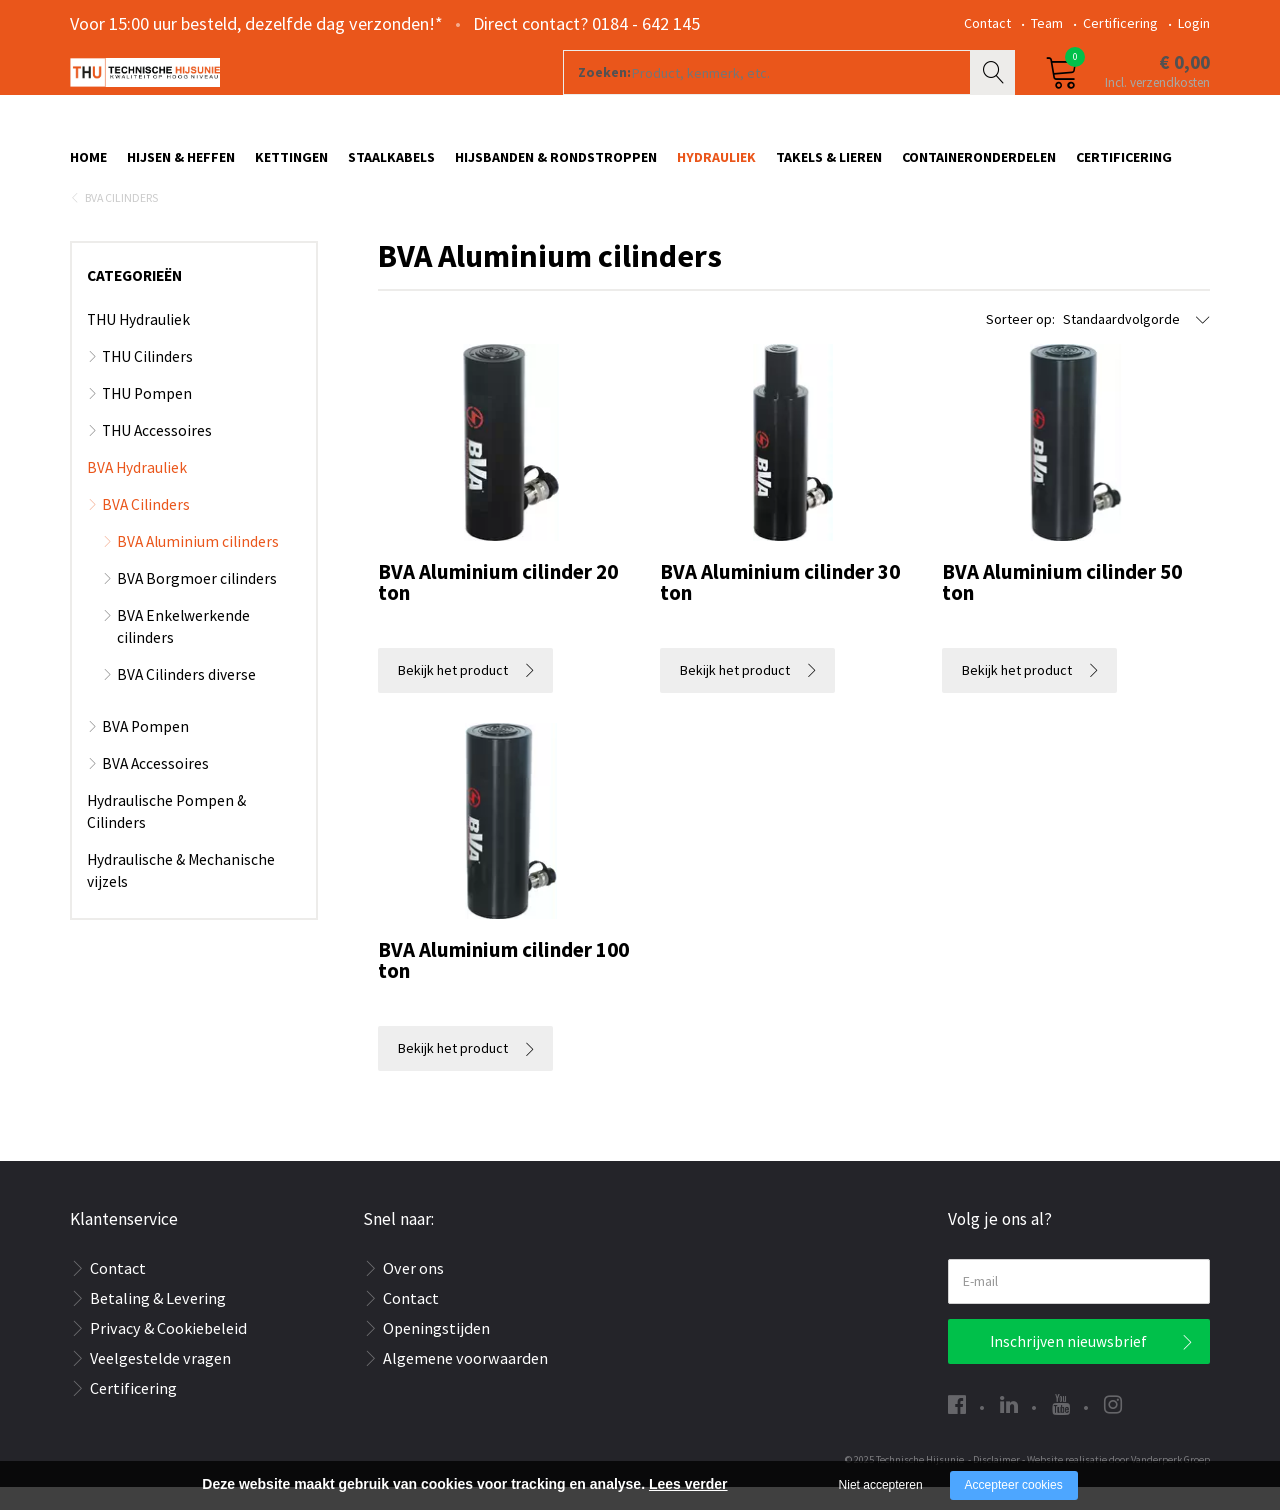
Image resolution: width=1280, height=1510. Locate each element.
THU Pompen (147, 416)
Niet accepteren (881, 1485)
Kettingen (291, 167)
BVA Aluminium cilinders (198, 564)
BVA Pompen (145, 749)
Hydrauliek (716, 167)
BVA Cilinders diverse (186, 697)
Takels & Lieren (829, 167)
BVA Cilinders (121, 220)
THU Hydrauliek (138, 342)
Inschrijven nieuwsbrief (1068, 1364)
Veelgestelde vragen (160, 1381)
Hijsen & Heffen (181, 167)
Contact (987, 23)
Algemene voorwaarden (465, 1381)
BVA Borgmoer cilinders (197, 601)
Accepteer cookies (1014, 1485)
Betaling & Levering (158, 1321)
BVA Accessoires (155, 786)
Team (1047, 23)
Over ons (413, 1291)
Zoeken (995, 96)
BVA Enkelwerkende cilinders (183, 649)
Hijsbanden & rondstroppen (556, 167)
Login (1194, 23)
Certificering (1120, 23)
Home (88, 167)
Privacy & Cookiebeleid (168, 1351)
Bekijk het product (453, 693)
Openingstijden (436, 1351)
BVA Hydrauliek (137, 490)
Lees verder (688, 1484)
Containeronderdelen (979, 167)
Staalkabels (391, 167)
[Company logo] (284, 96)
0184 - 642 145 (646, 23)
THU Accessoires (157, 453)
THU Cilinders (147, 379)
